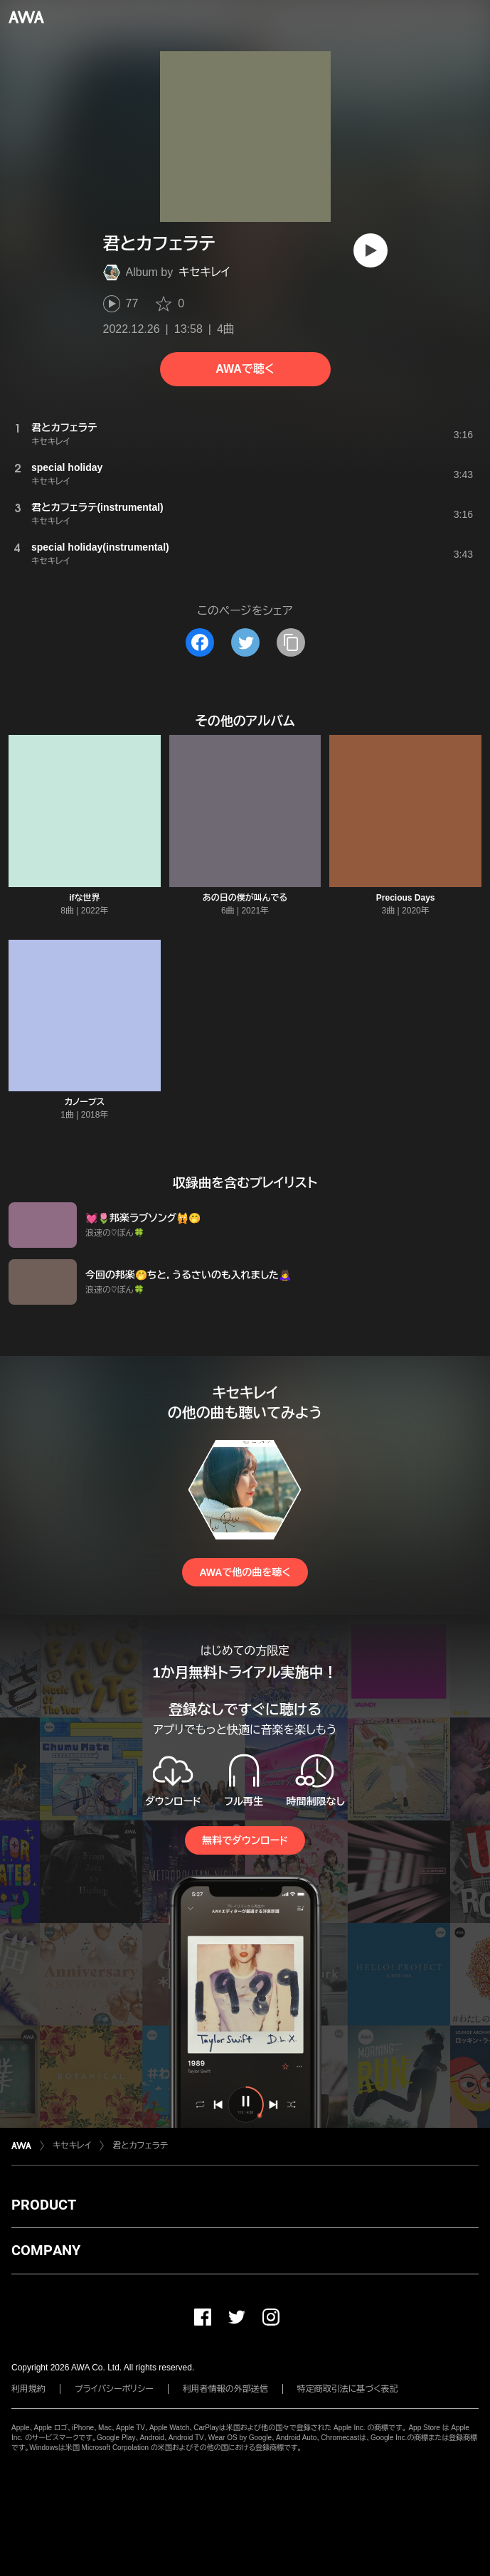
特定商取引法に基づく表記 (347, 2389)
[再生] (370, 250)
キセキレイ (204, 272)
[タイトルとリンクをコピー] (291, 642)
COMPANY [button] (45, 2250)
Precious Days (405, 898)
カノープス (85, 1102)
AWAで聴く (244, 369)
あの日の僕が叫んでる (245, 898)
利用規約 (28, 2389)
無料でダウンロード (244, 1840)
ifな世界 (84, 898)
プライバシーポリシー (114, 2389)
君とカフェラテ (140, 2146)
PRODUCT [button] (43, 2204)
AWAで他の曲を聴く (244, 1572)
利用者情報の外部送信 (225, 2389)
